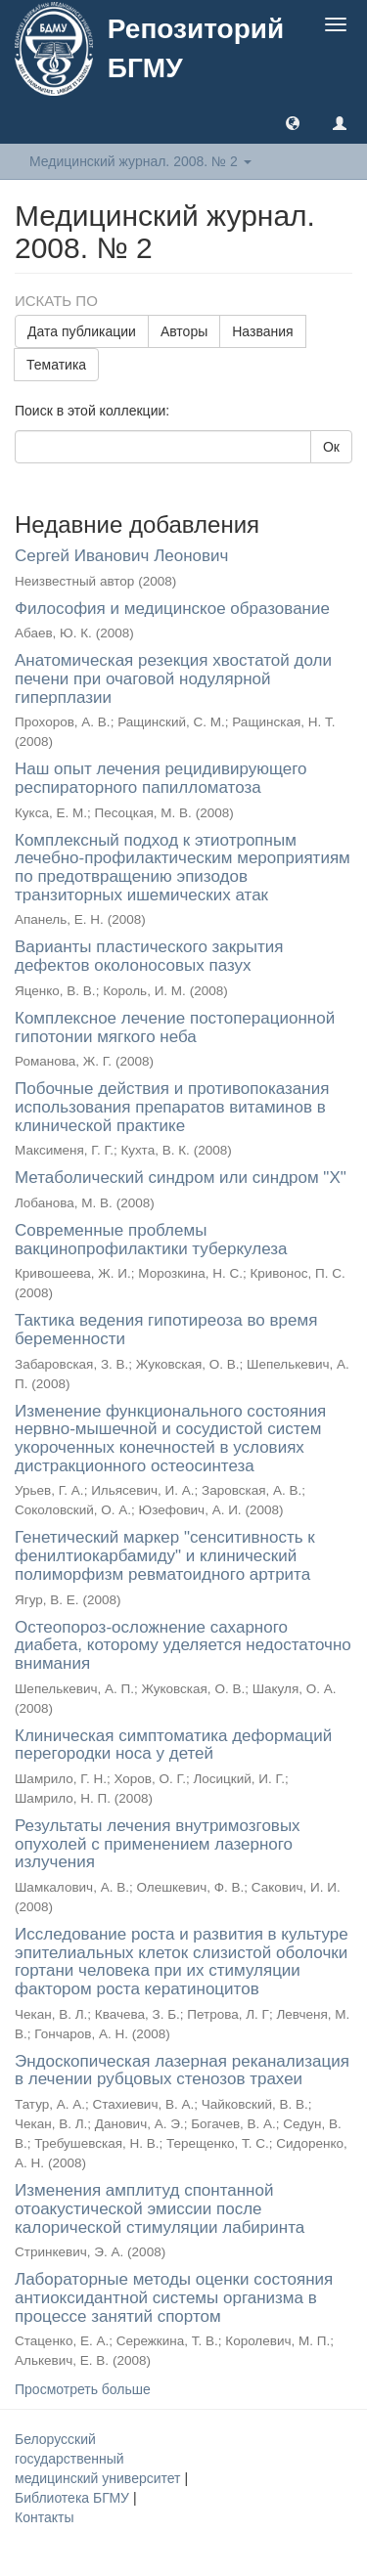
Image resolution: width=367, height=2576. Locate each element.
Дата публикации (81, 331)
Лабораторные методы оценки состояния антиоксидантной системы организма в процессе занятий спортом (174, 2297)
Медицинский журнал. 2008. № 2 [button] (140, 161)
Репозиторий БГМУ (196, 48)
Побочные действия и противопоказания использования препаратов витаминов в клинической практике (172, 1106)
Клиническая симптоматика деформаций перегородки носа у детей (173, 1745)
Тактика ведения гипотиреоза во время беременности (166, 1329)
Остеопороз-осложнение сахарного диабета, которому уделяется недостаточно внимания (183, 1645)
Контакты (44, 2517)
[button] (292, 122)
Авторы (184, 331)
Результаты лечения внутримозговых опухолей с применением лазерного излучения (157, 1843)
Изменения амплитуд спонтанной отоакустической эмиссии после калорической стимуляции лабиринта (159, 2208)
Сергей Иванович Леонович (121, 555)
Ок (331, 447)
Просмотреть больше (83, 2389)
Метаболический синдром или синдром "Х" (180, 1177)
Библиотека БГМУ (74, 2498)
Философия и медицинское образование (172, 608)
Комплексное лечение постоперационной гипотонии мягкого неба (175, 1027)
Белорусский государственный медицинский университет (99, 2458)
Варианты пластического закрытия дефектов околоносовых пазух (149, 956)
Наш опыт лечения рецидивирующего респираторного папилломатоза (161, 778)
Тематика (56, 364)
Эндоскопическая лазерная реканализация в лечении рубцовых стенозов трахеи (182, 2070)
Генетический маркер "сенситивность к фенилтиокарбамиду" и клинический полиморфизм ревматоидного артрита (165, 1555)
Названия (262, 331)
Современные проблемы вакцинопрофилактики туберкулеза (151, 1239)
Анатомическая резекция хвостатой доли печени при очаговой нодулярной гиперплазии (173, 678)
